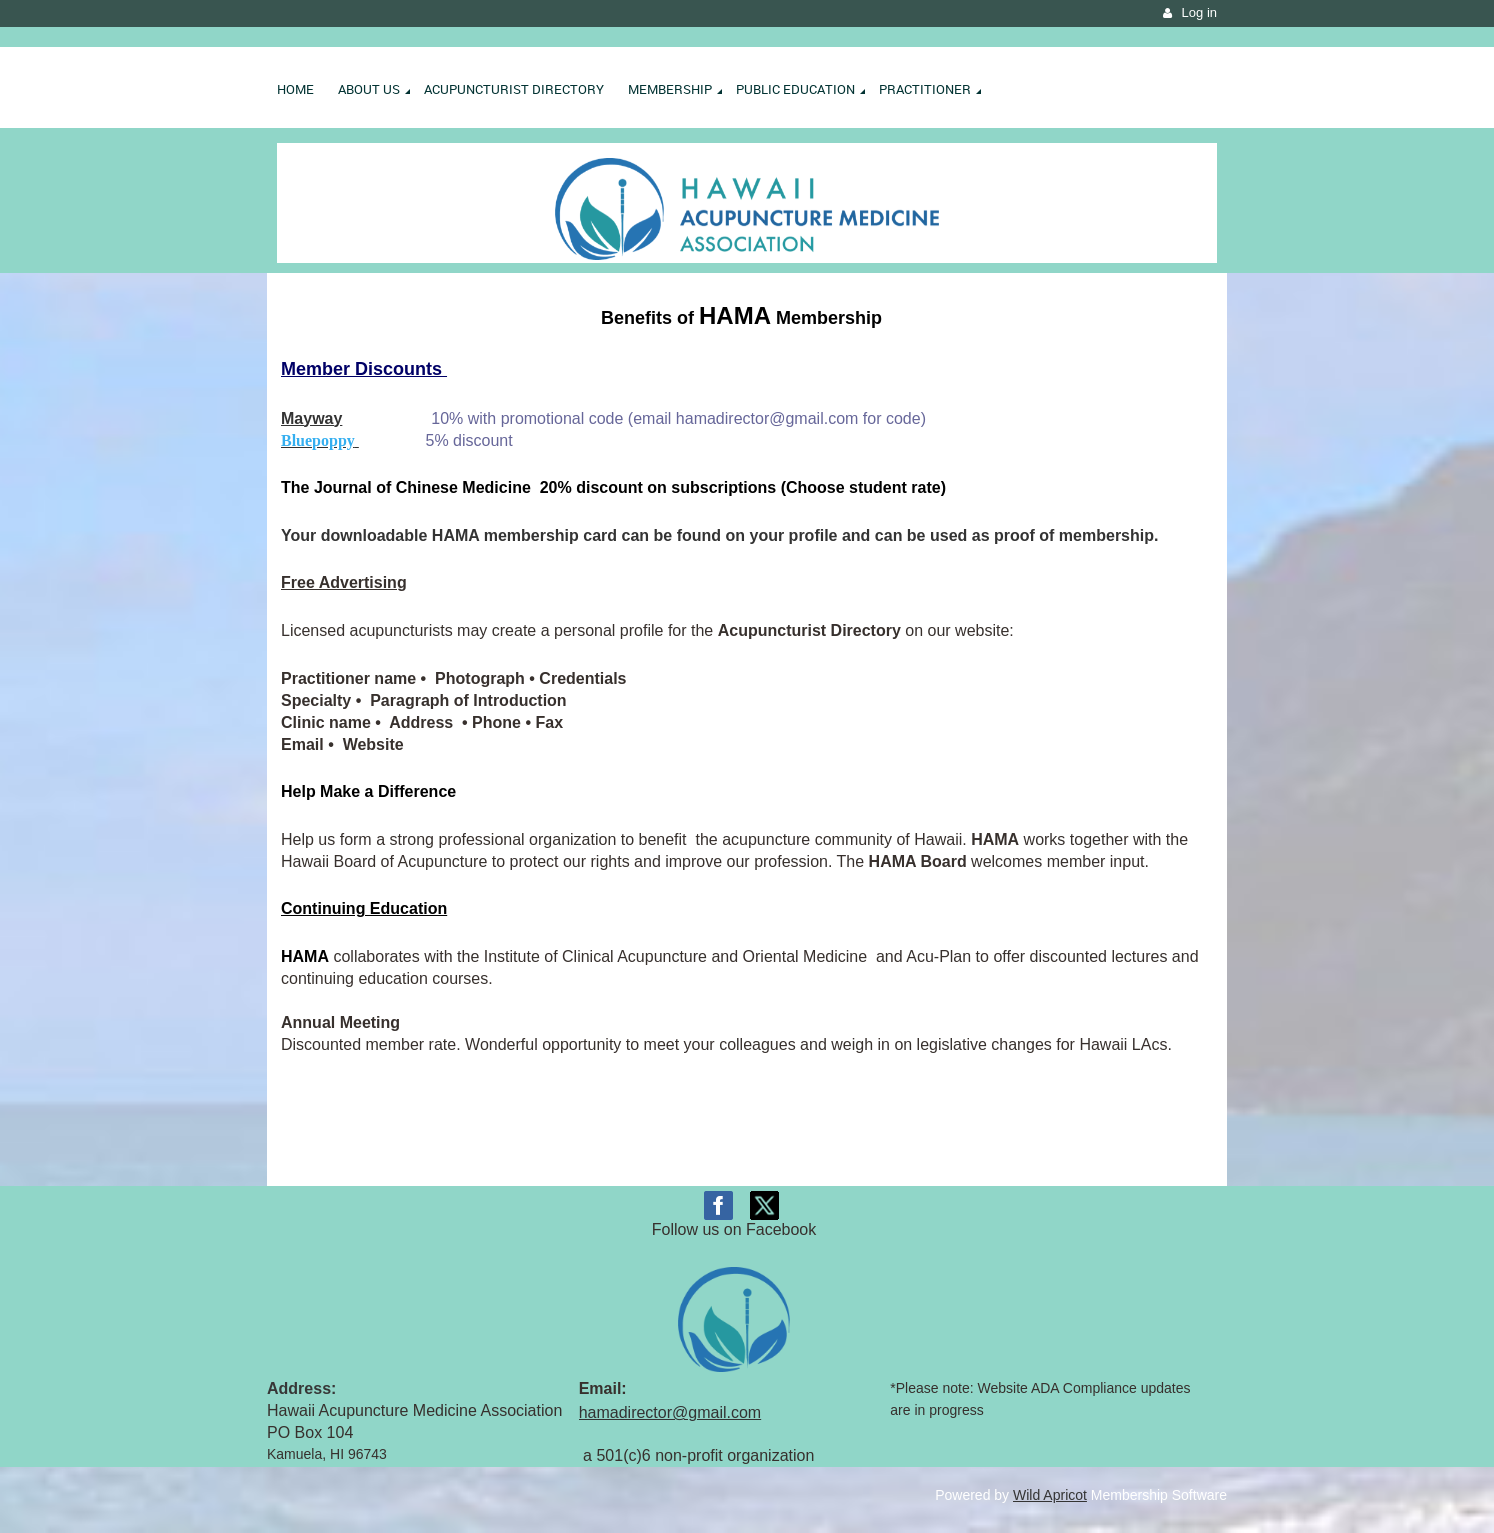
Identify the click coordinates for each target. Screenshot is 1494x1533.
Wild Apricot (1050, 1495)
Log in (1199, 12)
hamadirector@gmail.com (670, 1412)
